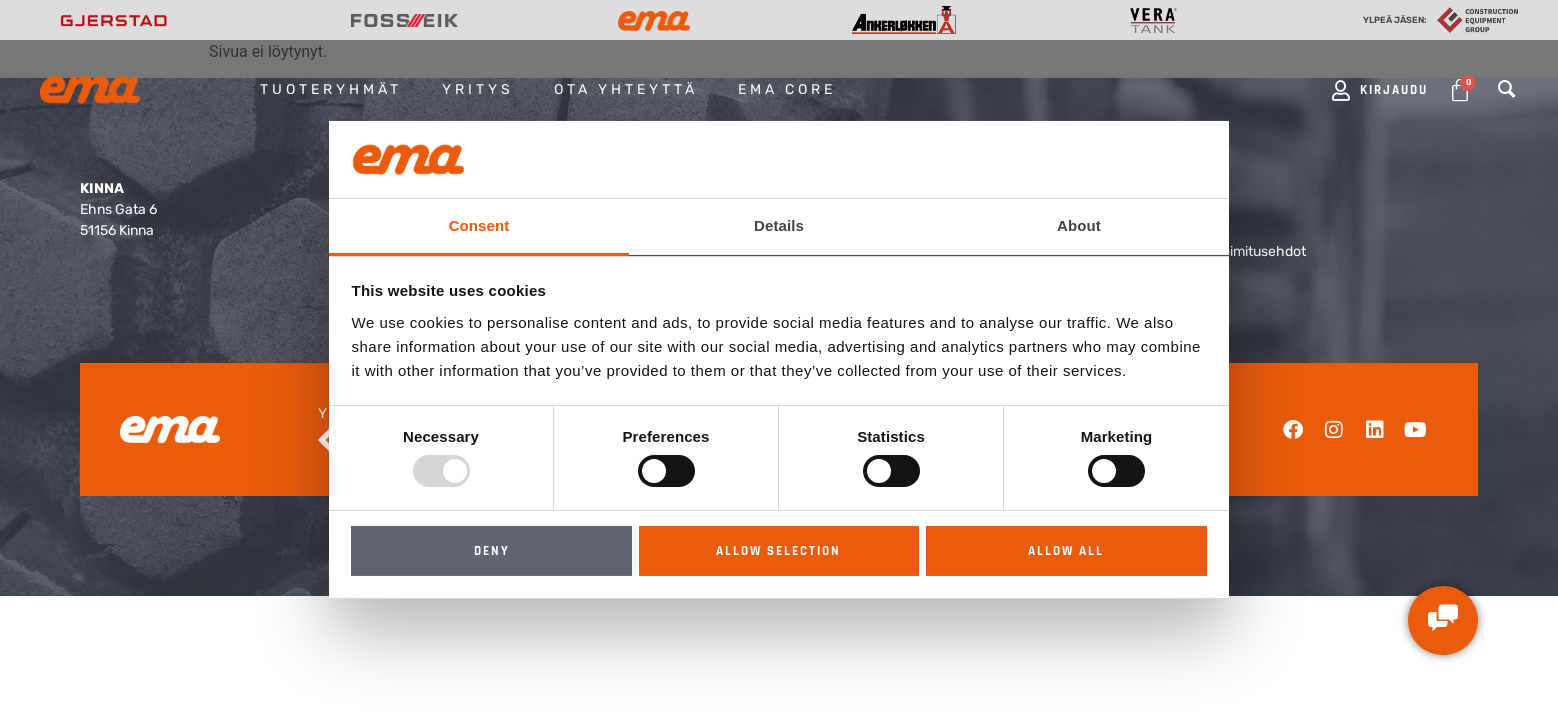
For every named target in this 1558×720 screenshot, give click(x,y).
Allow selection (778, 551)
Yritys (478, 89)
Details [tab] (779, 225)
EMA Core (787, 89)
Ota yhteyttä (626, 89)
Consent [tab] (479, 225)
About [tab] (1079, 225)
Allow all (1066, 551)
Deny (492, 551)
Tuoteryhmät (331, 89)
